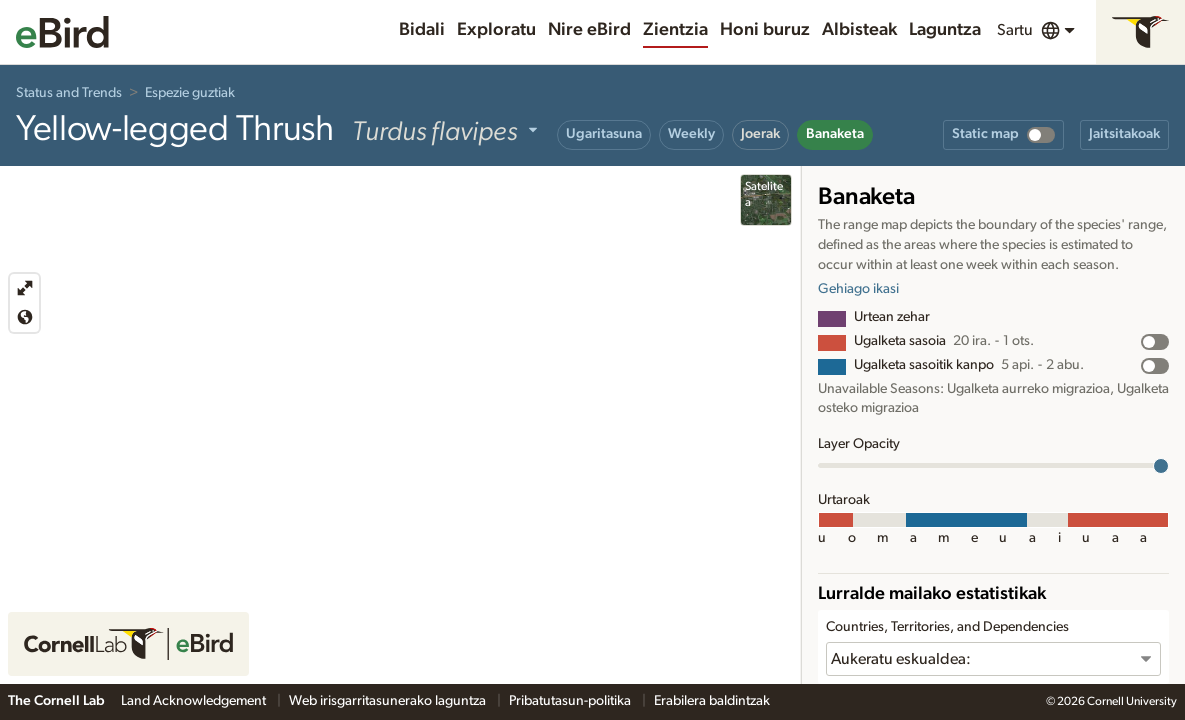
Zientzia (675, 30)
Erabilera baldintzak (712, 701)
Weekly (691, 134)
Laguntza (945, 30)
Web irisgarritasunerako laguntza (389, 701)
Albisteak (859, 30)
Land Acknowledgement (195, 701)
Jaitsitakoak (1124, 134)
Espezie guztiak (190, 93)
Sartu (1015, 30)
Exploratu (496, 30)
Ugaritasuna (604, 134)
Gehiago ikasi (858, 289)
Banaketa (835, 134)
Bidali (422, 30)
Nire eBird (589, 30)
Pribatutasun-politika (571, 701)
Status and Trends (69, 93)
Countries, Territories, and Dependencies (947, 627)
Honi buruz (765, 30)
